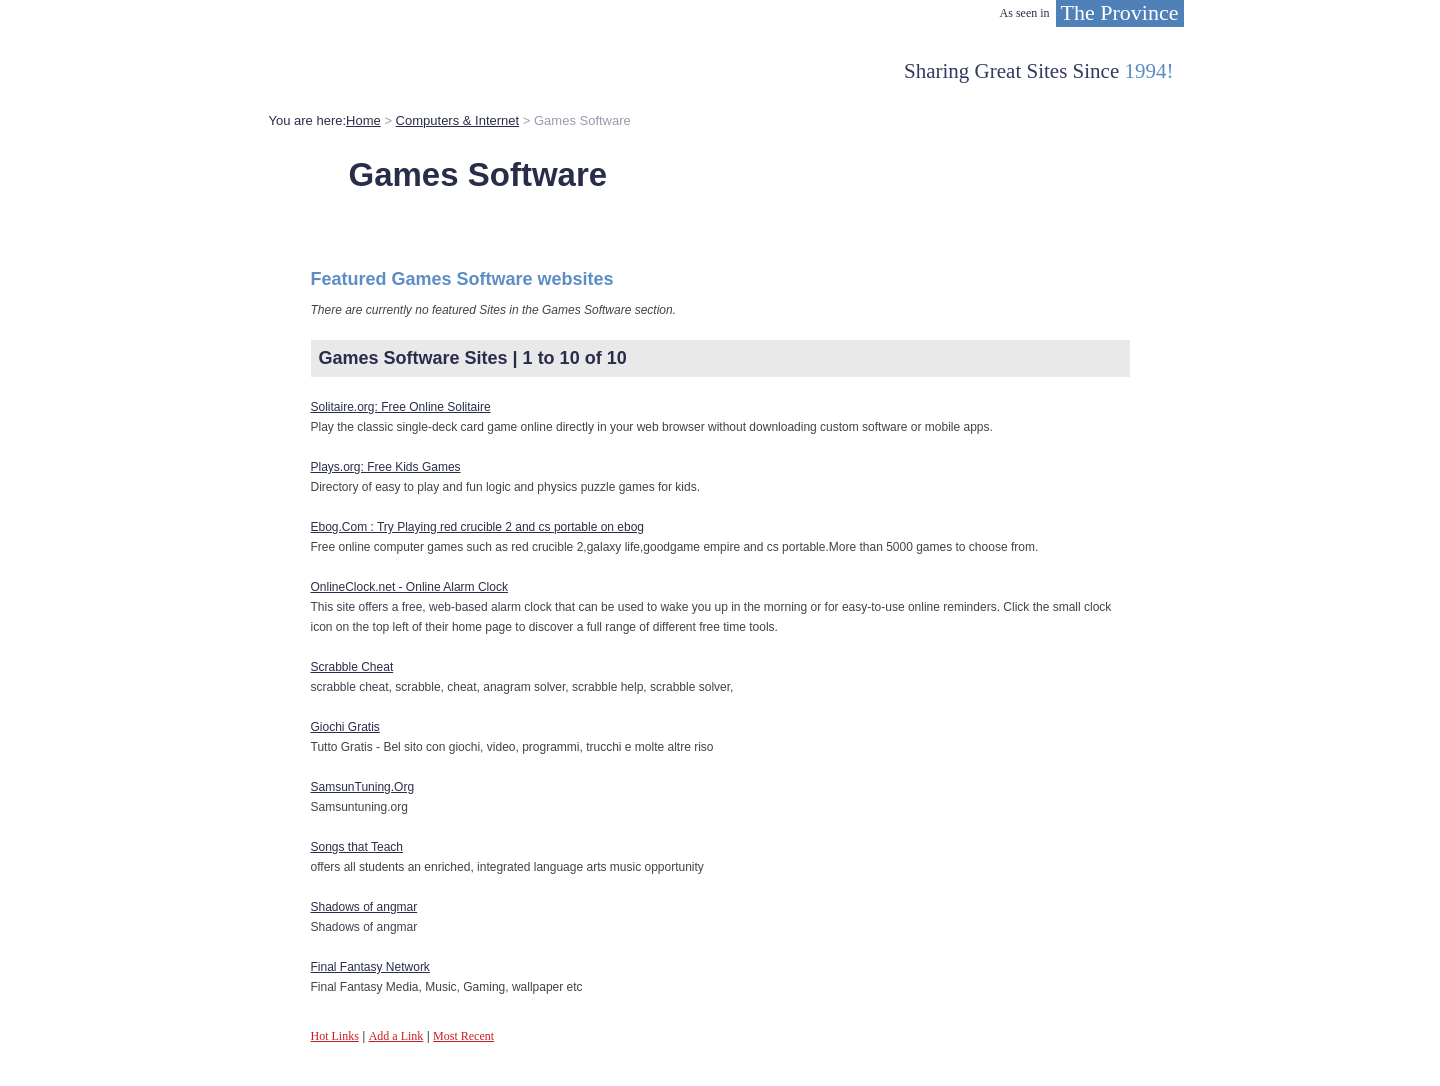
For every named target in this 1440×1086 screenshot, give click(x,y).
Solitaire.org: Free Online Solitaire (401, 407)
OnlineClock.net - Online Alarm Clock (409, 587)
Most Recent (463, 1036)
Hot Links (335, 1036)
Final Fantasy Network (370, 967)
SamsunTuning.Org (363, 787)
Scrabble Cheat (352, 667)
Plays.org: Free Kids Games (386, 467)
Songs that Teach (357, 847)
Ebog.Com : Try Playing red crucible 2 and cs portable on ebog (478, 527)
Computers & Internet (458, 120)
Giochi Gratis (345, 727)
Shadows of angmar (364, 907)
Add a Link (396, 1036)
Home (363, 120)
